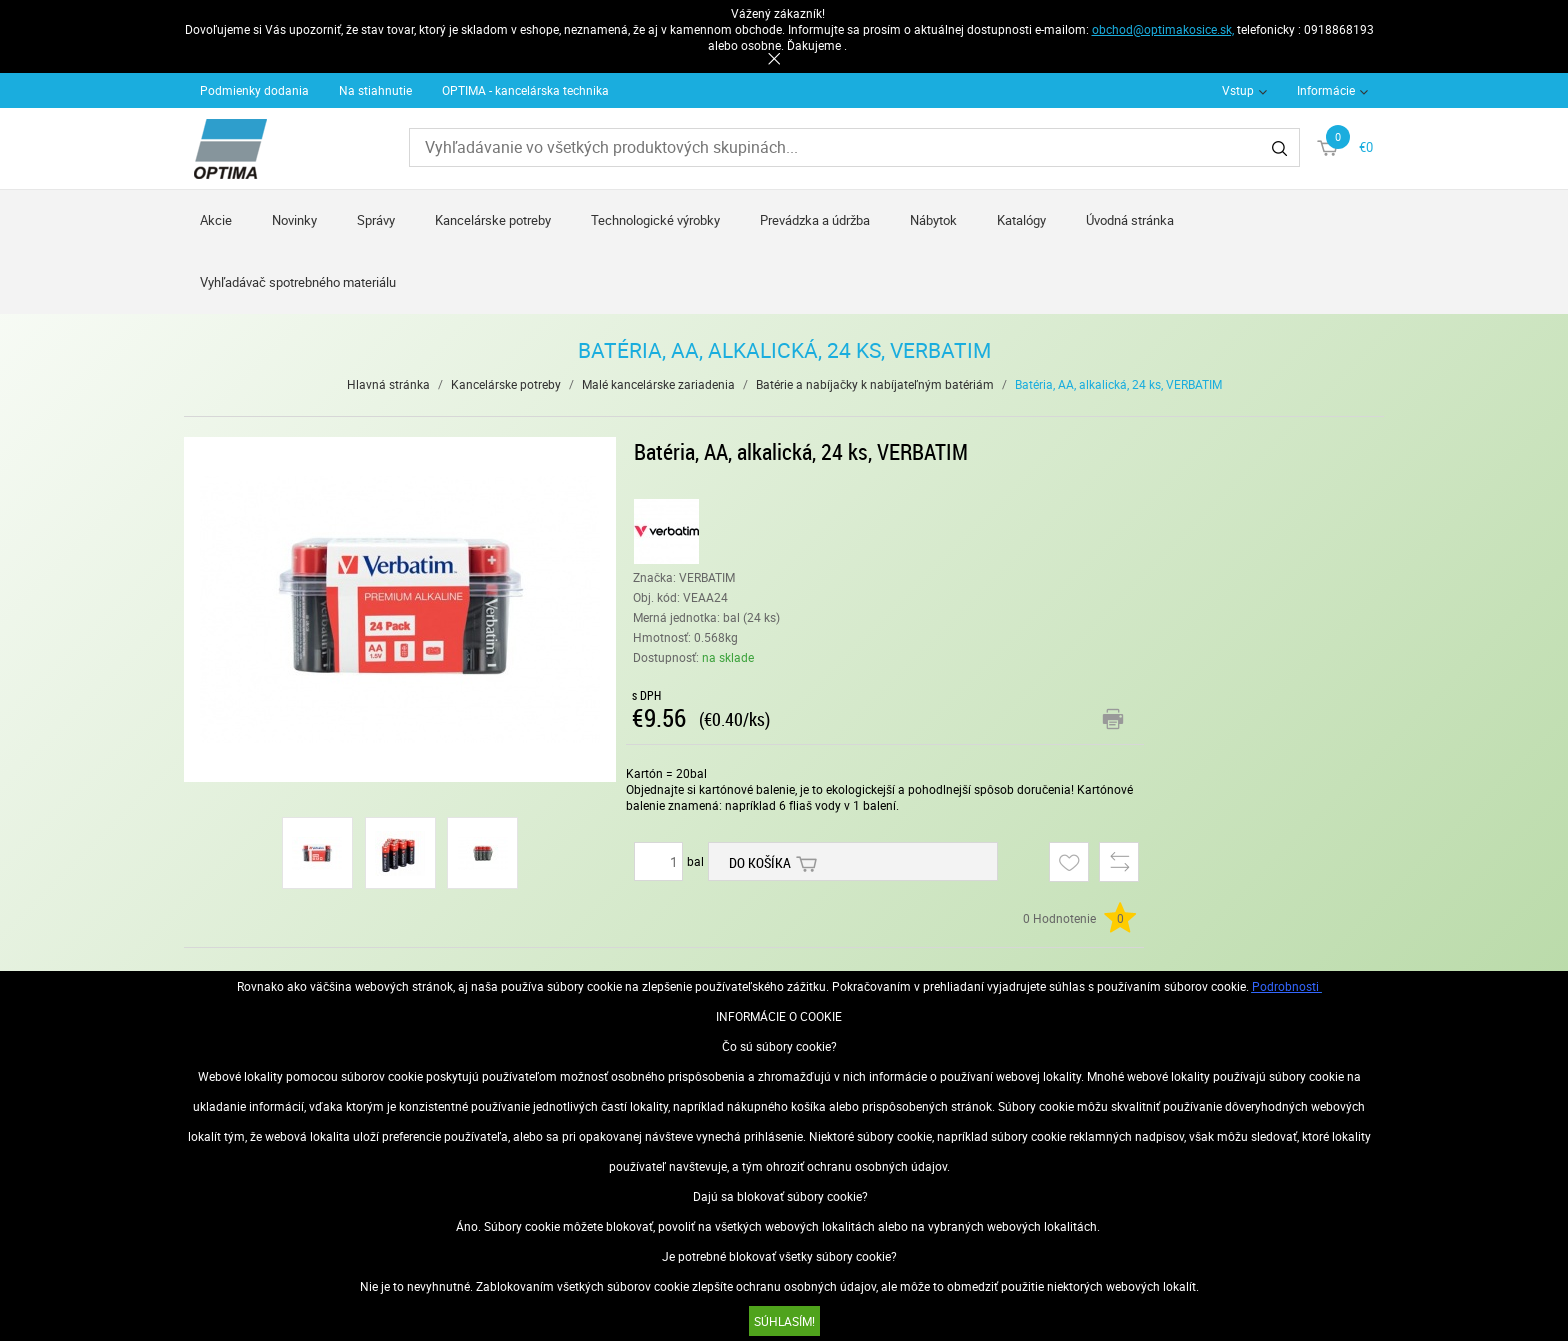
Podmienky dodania (254, 90)
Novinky (294, 220)
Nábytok (933, 220)
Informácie (1326, 90)
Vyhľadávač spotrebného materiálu (298, 282)
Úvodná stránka (1130, 220)
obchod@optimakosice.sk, (1163, 29)
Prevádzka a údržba (815, 220)
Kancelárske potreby (493, 220)
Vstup (1238, 90)
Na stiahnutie (375, 90)
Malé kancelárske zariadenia (658, 384)
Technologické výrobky (655, 220)
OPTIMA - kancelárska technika (525, 90)
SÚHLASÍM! (784, 1321)
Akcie (216, 220)
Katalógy (1021, 220)
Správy (376, 220)
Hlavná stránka (388, 384)
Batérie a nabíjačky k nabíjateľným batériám (875, 384)
